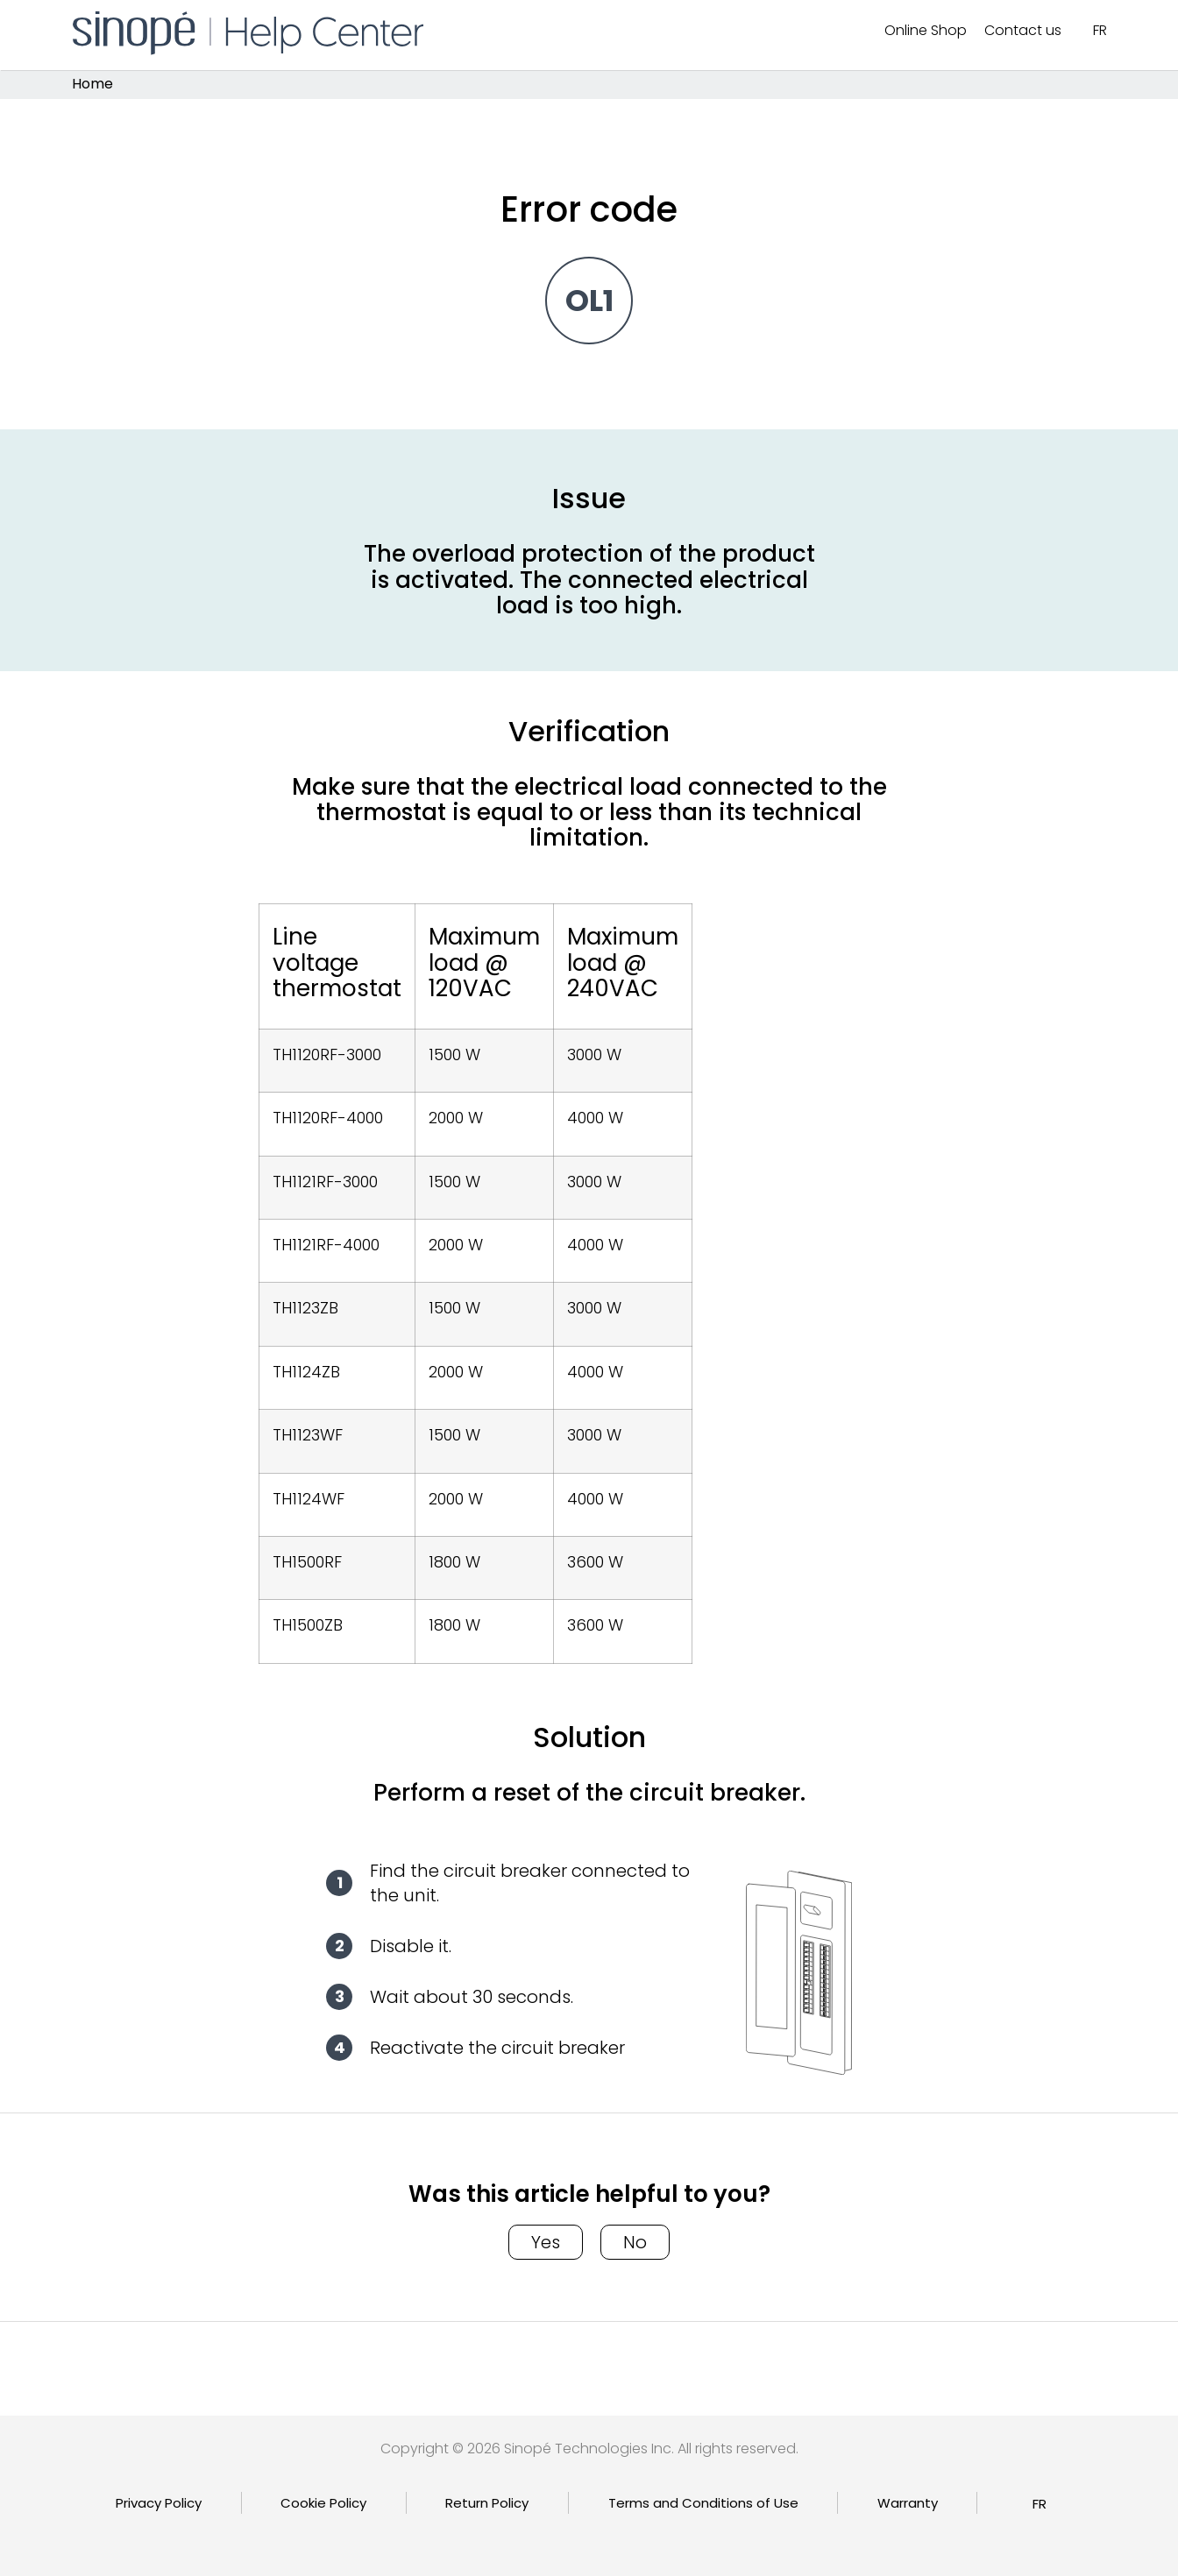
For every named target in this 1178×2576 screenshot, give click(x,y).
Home (92, 84)
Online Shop (925, 30)
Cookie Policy (323, 2503)
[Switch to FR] (1100, 30)
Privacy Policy (159, 2503)
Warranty (907, 2503)
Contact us (1022, 30)
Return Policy (487, 2503)
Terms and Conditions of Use (703, 2503)
